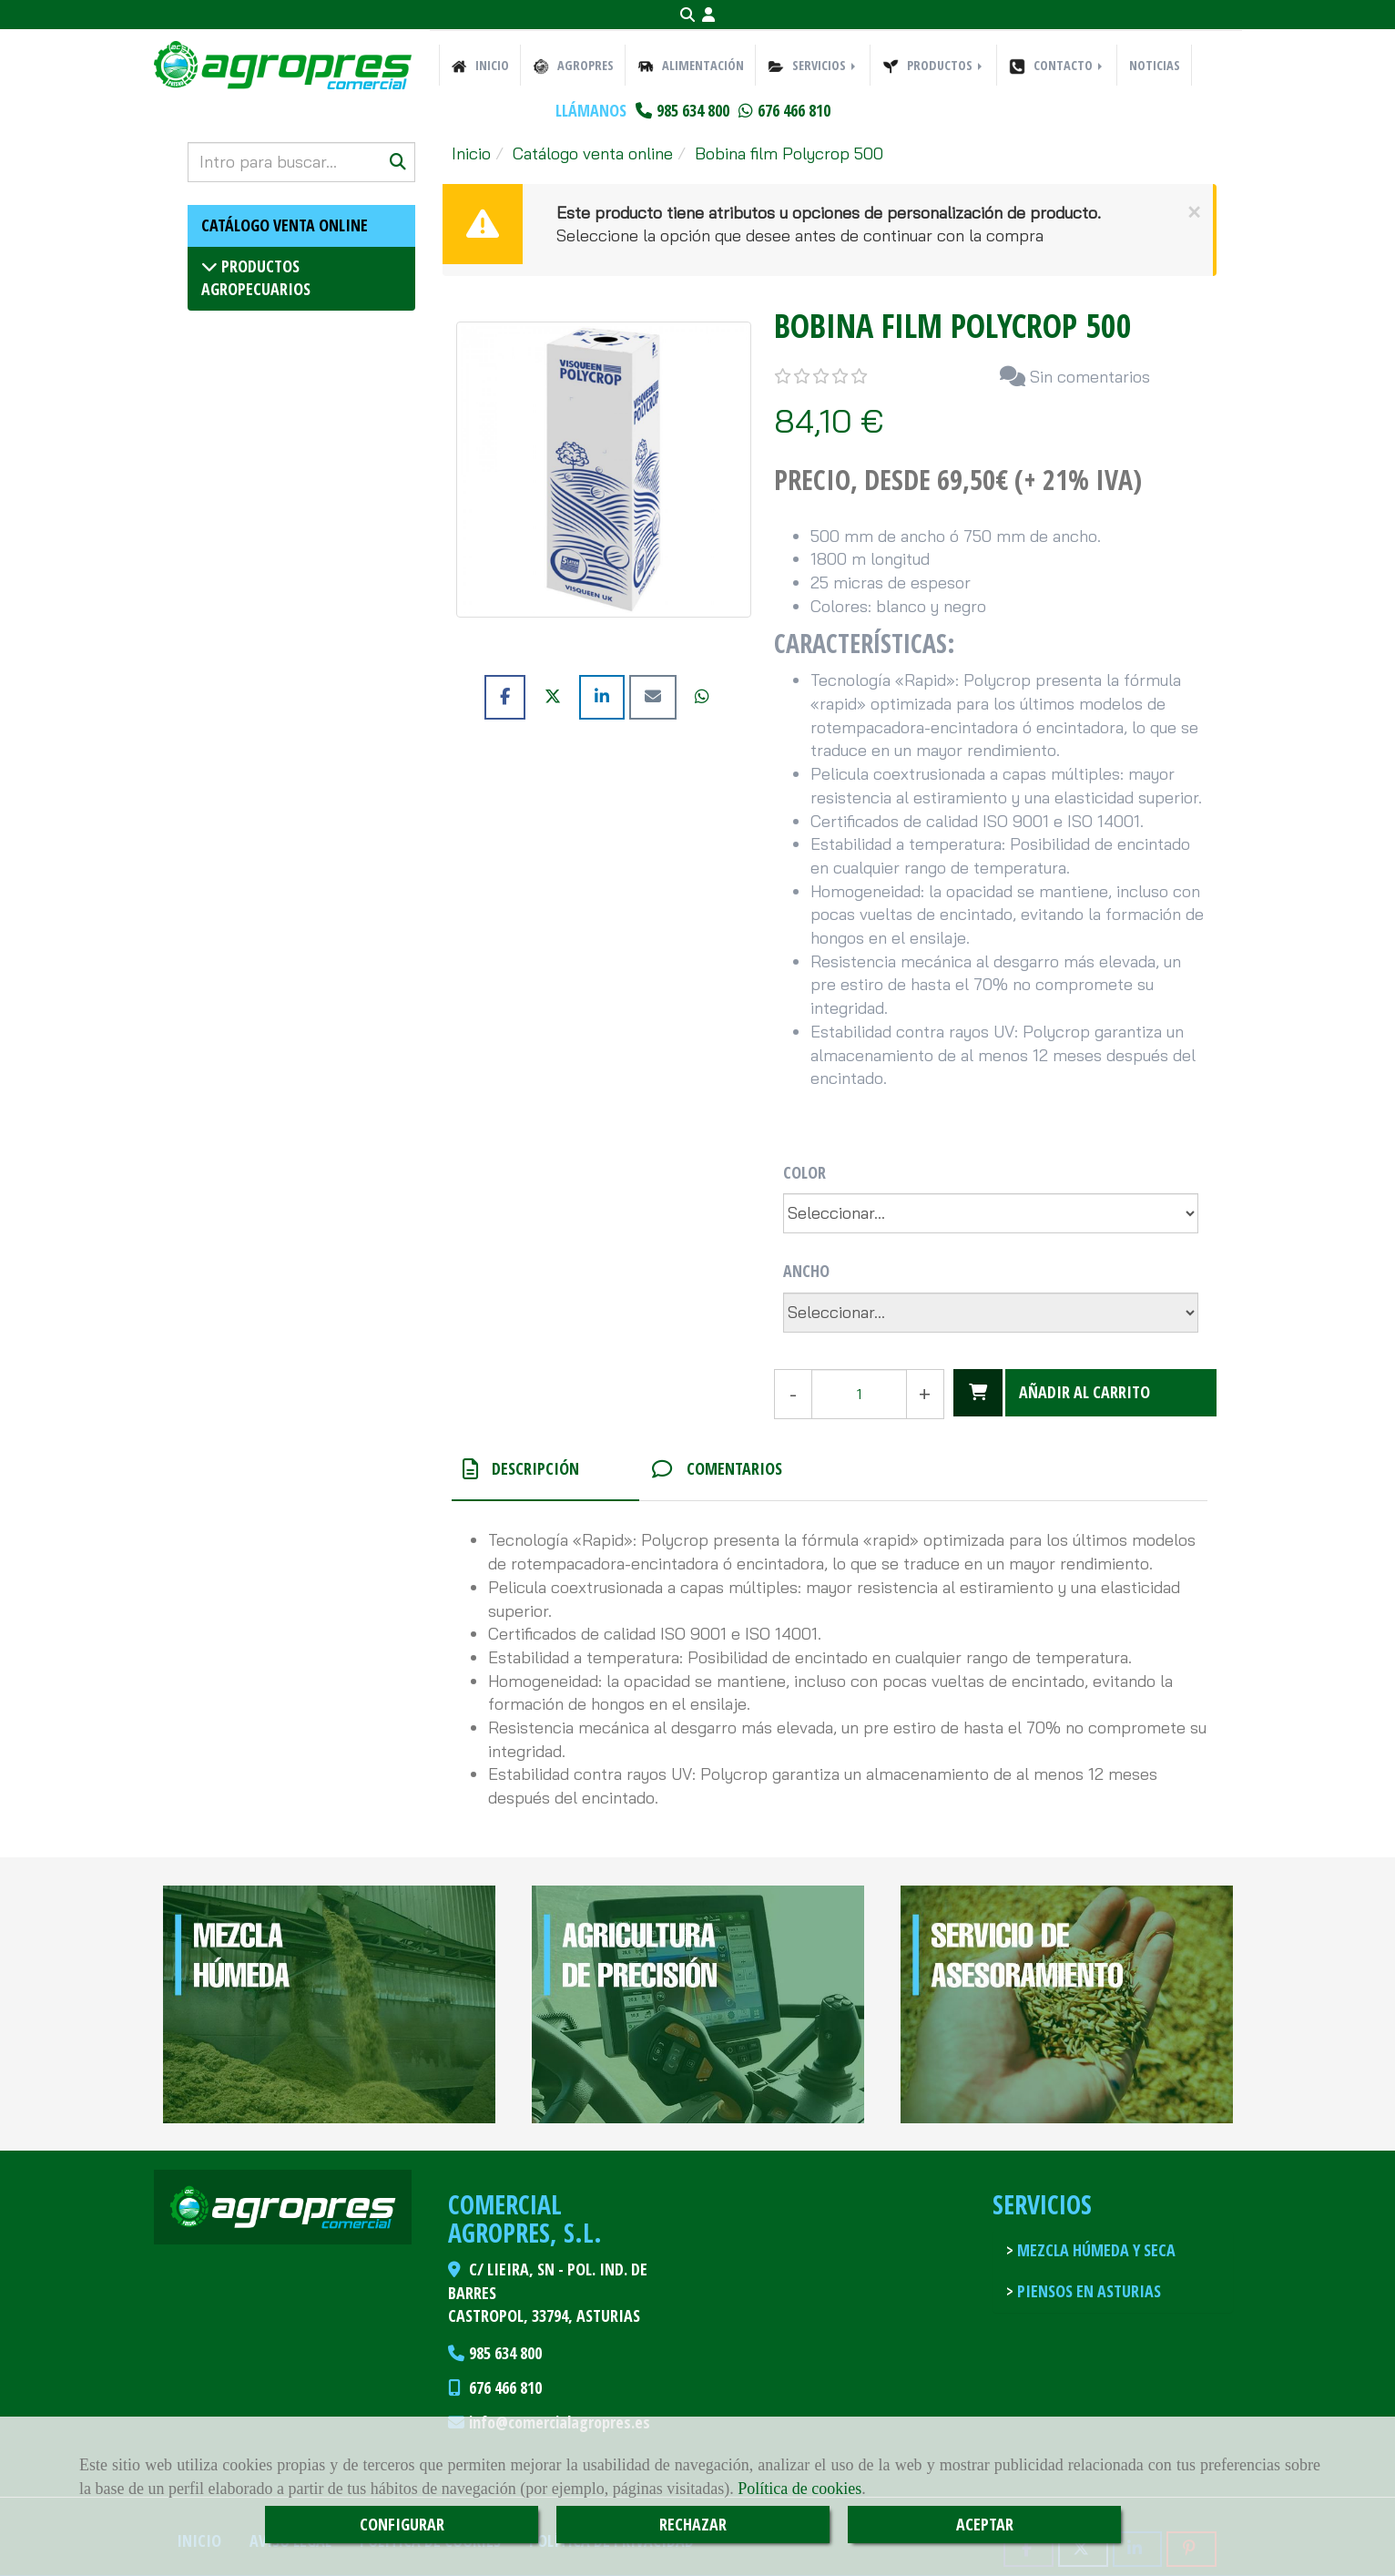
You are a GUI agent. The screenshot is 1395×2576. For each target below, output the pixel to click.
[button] (708, 15)
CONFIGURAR (402, 2524)
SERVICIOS (813, 65)
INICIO (480, 65)
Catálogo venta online (284, 225)
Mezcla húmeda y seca (1094, 2250)
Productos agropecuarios (256, 278)
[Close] (1193, 211)
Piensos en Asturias (1087, 2291)
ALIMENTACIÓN (690, 65)
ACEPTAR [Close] (984, 2524)
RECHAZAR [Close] (693, 2524)
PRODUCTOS (933, 65)
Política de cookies (799, 2488)
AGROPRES (573, 65)
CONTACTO (1057, 65)
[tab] (545, 1469)
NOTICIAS (1154, 65)
